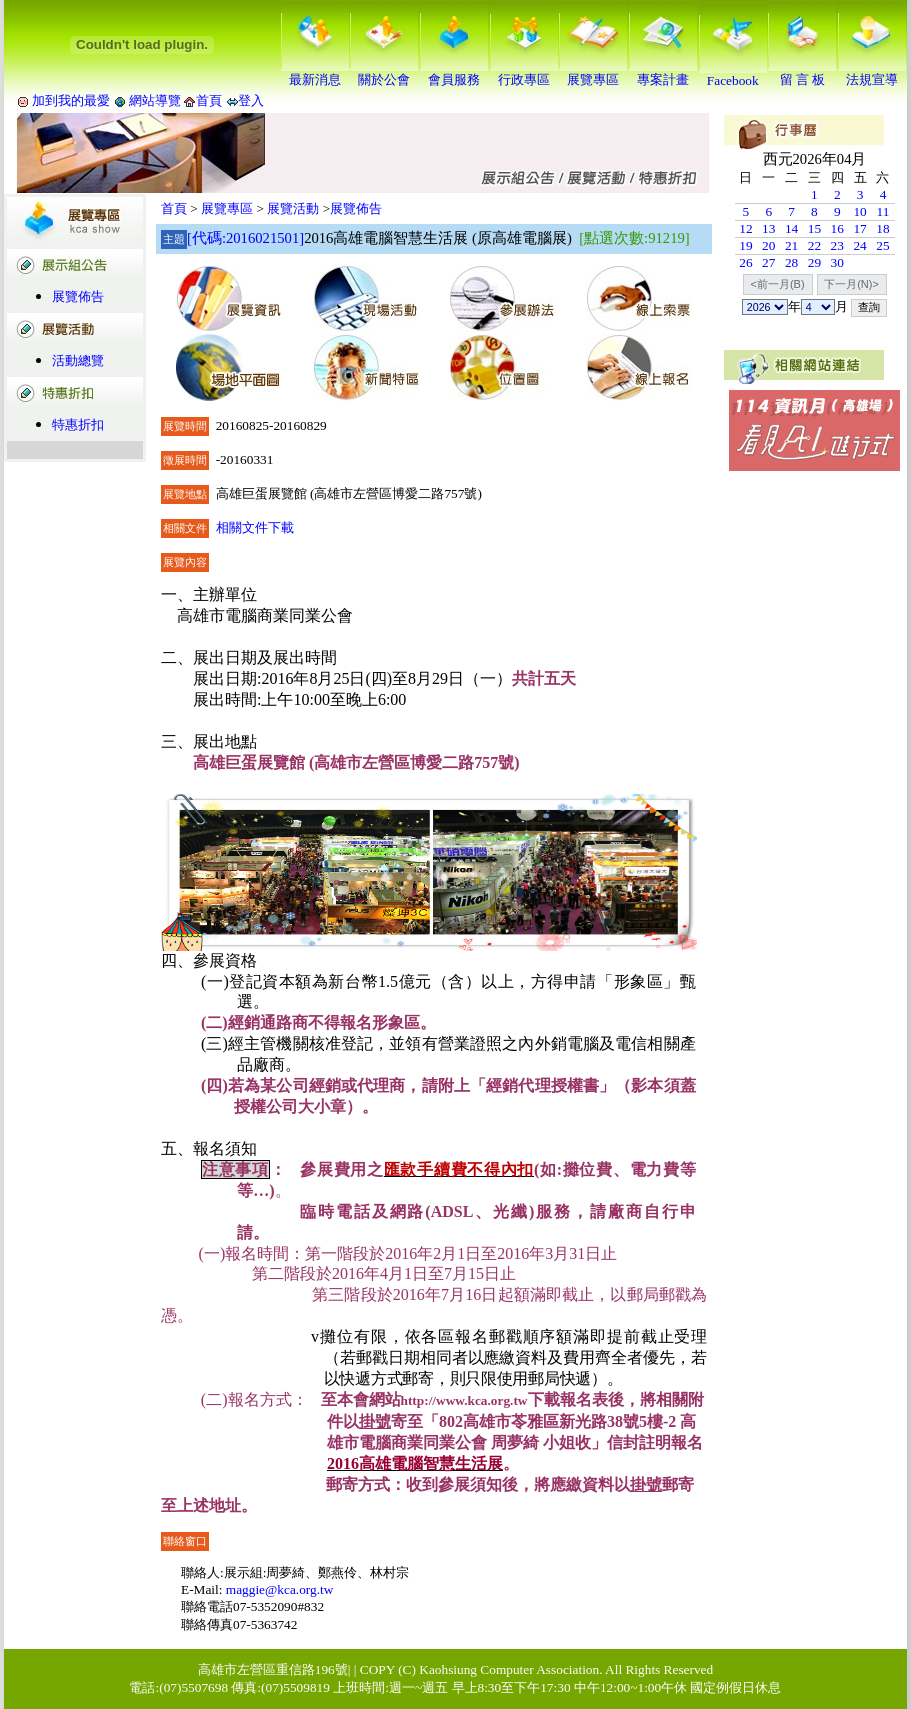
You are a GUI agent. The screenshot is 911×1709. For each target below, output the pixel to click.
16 (837, 228)
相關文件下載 (255, 527)
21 (791, 245)
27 (768, 262)
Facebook (733, 74)
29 (814, 262)
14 (791, 228)
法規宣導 (872, 73)
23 (837, 245)
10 (859, 211)
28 (791, 262)
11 (883, 211)
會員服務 (454, 73)
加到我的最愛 (71, 100)
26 (745, 262)
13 (768, 228)
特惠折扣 (78, 424)
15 (814, 228)
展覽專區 (593, 73)
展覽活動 (293, 208)
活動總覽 (78, 360)
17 (859, 228)
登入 (251, 100)
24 (859, 245)
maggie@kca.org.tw (280, 1589)
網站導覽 (155, 100)
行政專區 (524, 73)
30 (837, 262)
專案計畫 (663, 73)
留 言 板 (802, 73)
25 (882, 245)
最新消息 (315, 73)
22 (814, 245)
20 (768, 245)
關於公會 (384, 73)
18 (882, 228)
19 (745, 245)
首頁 (209, 100)
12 (745, 228)
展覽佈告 (78, 296)
